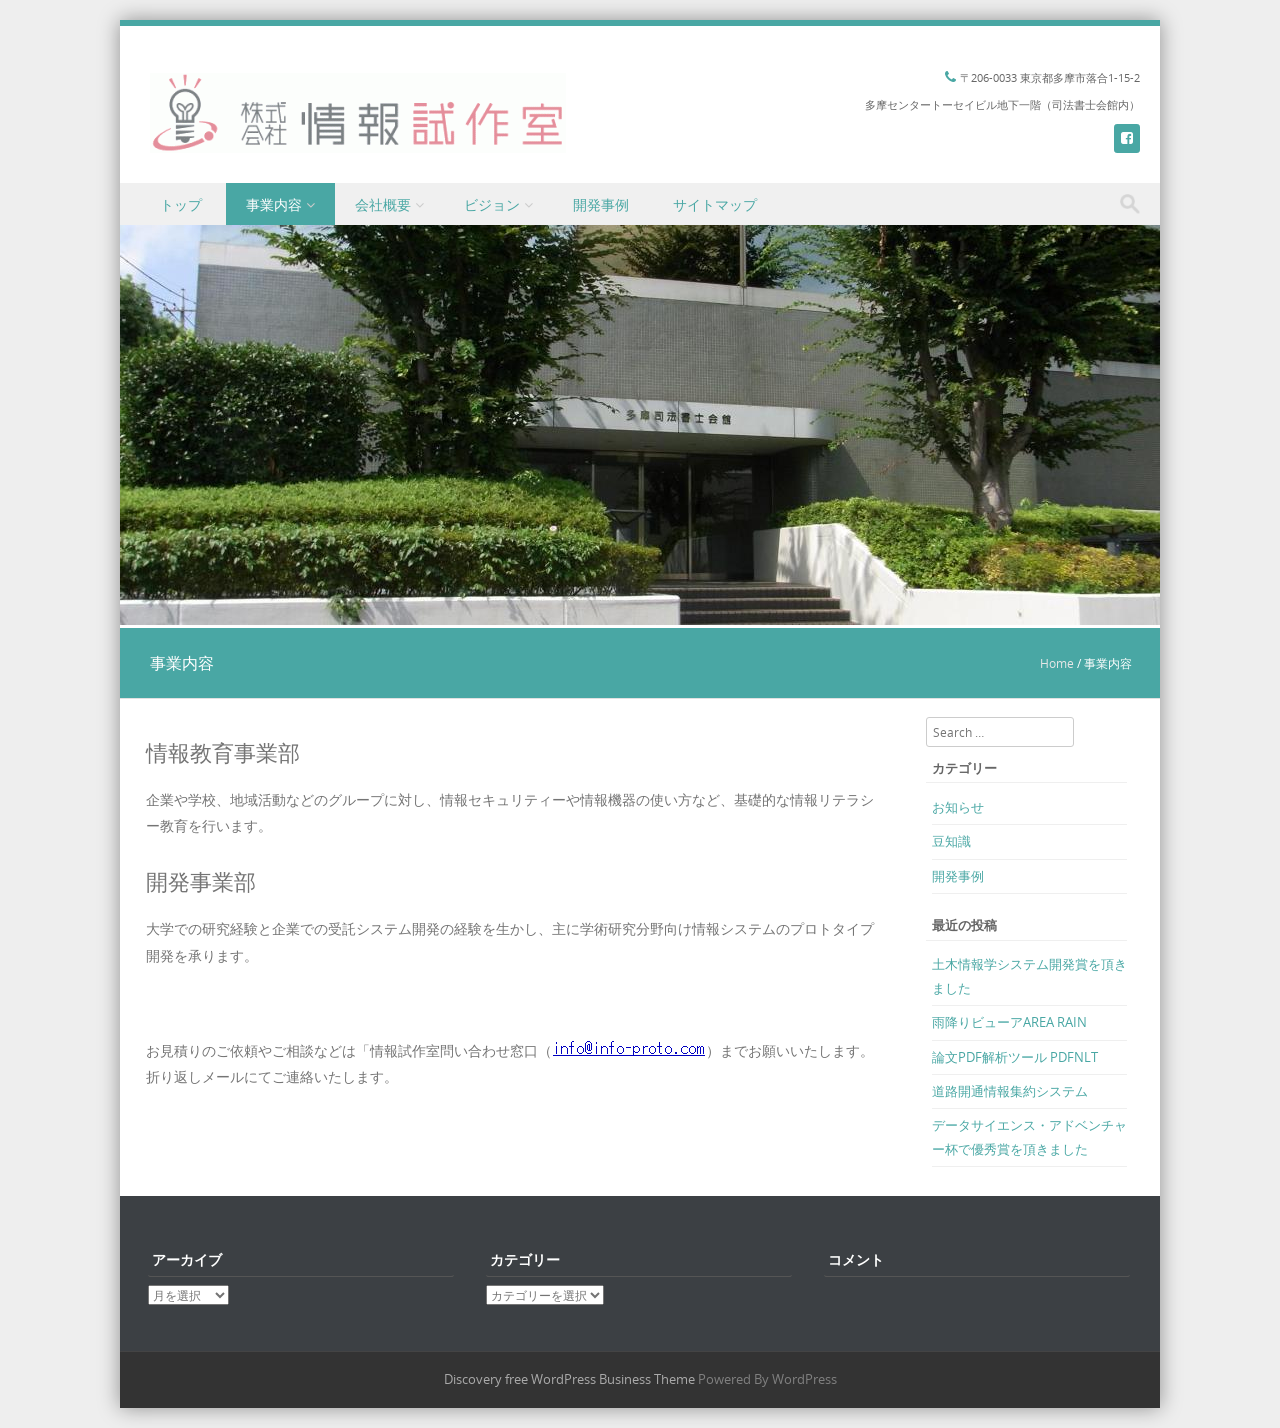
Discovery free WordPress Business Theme (569, 1379)
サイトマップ (715, 204)
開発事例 (601, 204)
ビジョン (492, 204)
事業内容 (274, 204)
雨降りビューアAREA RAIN (1009, 1022)
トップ (181, 204)
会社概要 (383, 204)
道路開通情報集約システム (1010, 1091)
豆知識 (951, 841)
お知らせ (958, 807)
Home (1057, 663)
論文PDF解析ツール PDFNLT (1015, 1057)
